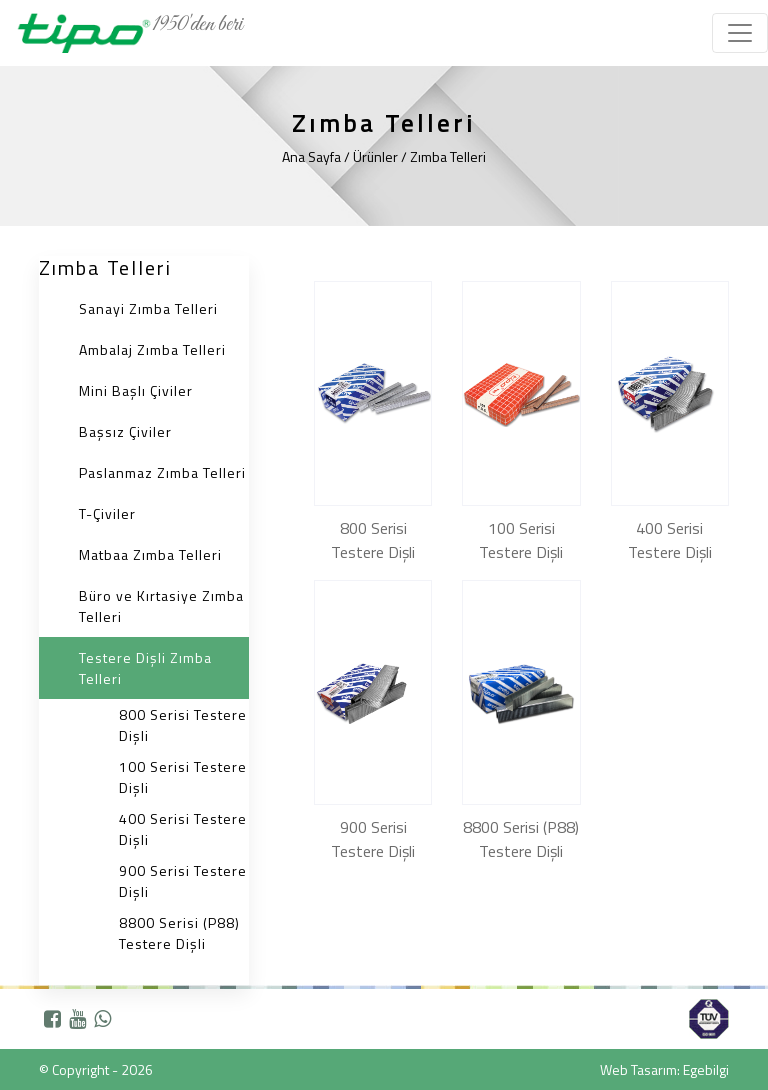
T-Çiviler (107, 513)
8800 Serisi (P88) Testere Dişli (179, 933)
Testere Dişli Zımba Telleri (145, 668)
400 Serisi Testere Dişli (183, 829)
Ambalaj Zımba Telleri (152, 349)
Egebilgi (706, 1069)
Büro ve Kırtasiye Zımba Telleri (161, 606)
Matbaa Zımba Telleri (150, 554)
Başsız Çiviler (125, 431)
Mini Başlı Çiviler (136, 390)
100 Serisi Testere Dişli (183, 777)
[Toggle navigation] (740, 33)
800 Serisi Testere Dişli (183, 725)
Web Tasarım (638, 1069)
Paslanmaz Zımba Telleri (162, 472)
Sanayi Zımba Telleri (148, 308)
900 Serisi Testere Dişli (183, 881)
